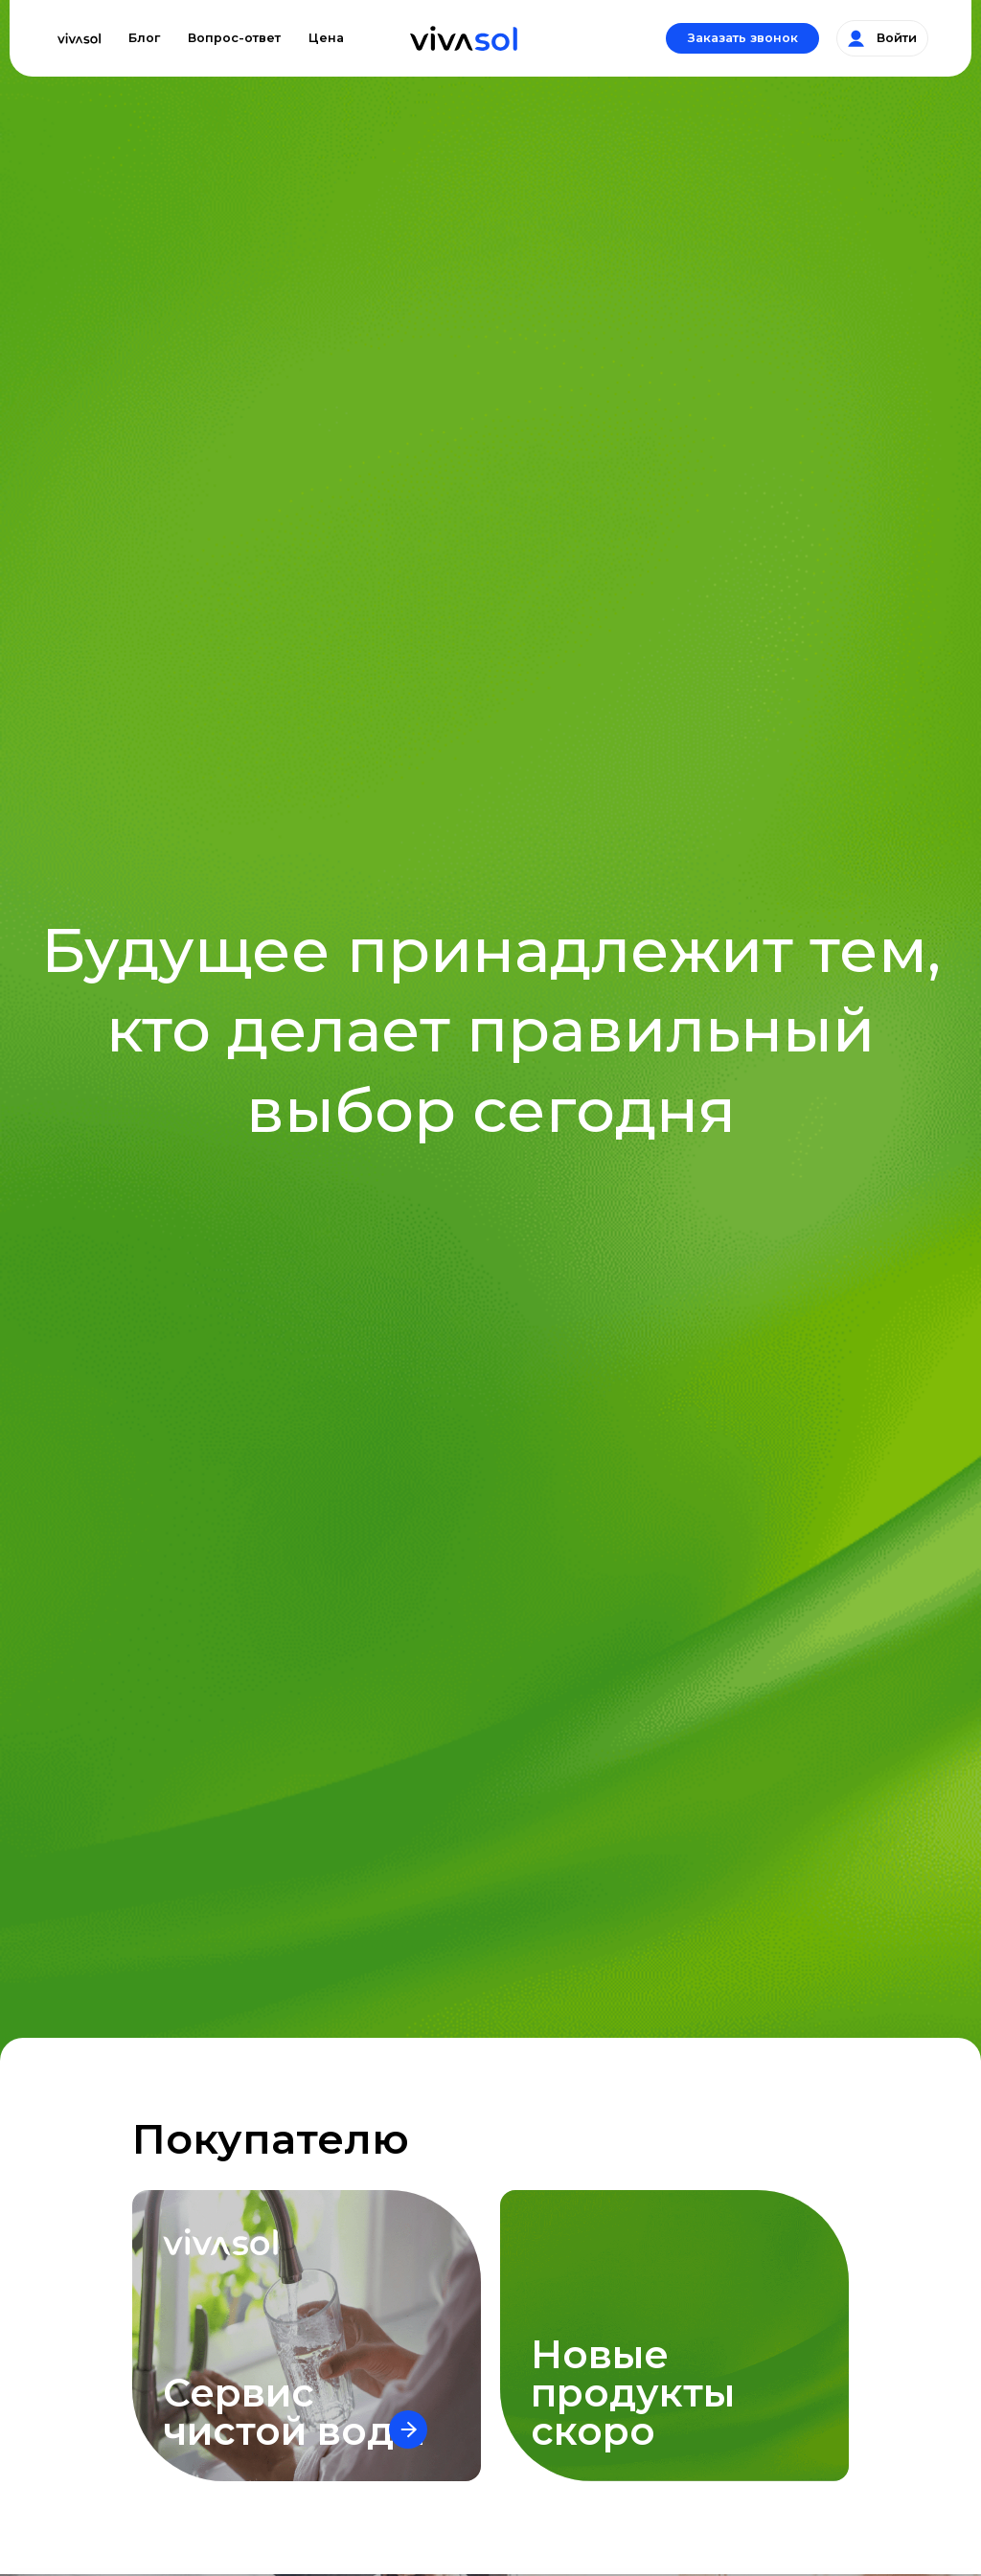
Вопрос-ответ (234, 38)
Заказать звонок (743, 38)
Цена (326, 38)
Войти (882, 38)
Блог (144, 38)
